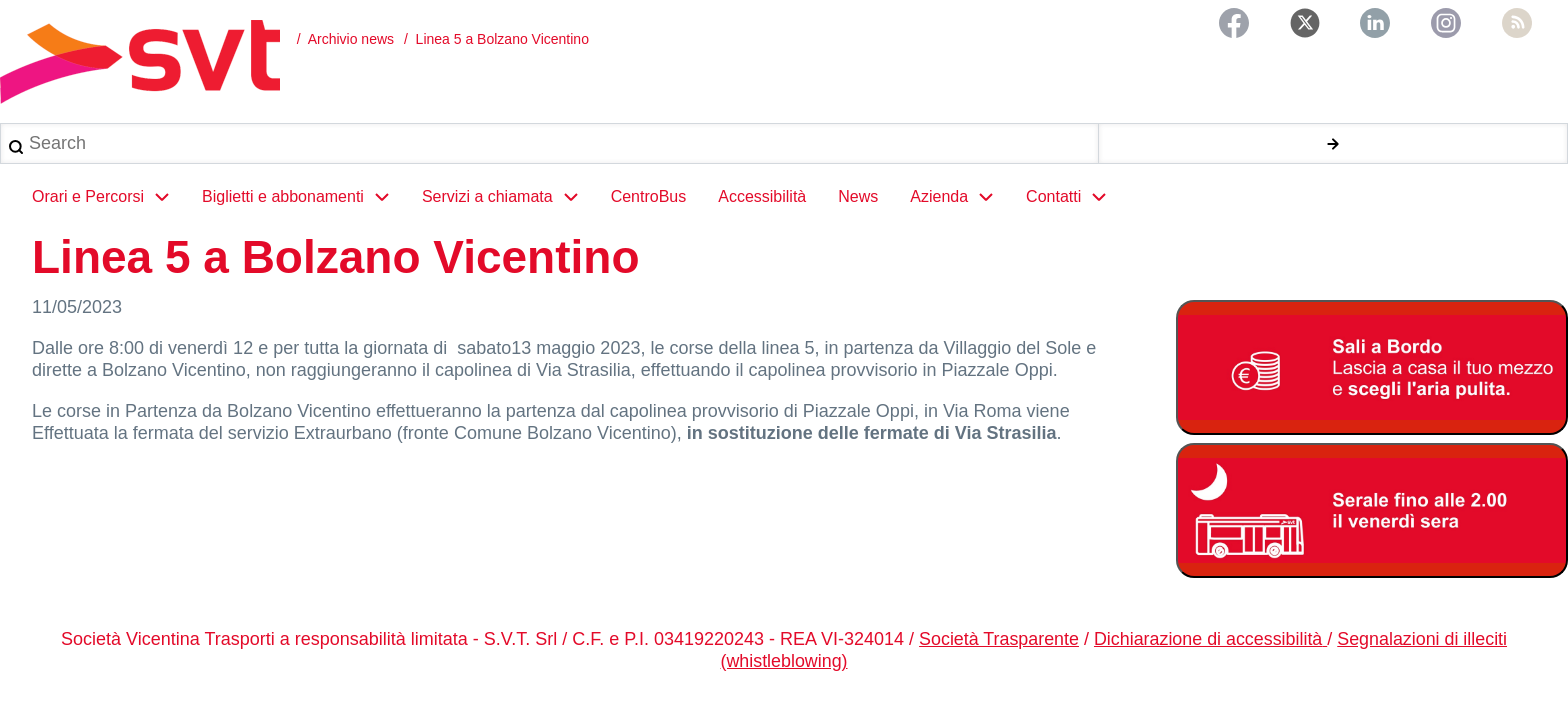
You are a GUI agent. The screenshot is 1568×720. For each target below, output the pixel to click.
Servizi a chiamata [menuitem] (508, 198)
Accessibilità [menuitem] (762, 197)
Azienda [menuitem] (960, 198)
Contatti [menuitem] (1074, 198)
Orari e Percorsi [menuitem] (109, 198)
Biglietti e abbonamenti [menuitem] (304, 198)
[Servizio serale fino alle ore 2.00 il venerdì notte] (1372, 512)
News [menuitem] (858, 197)
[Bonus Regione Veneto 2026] (1372, 369)
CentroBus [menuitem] (649, 197)
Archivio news (351, 39)
